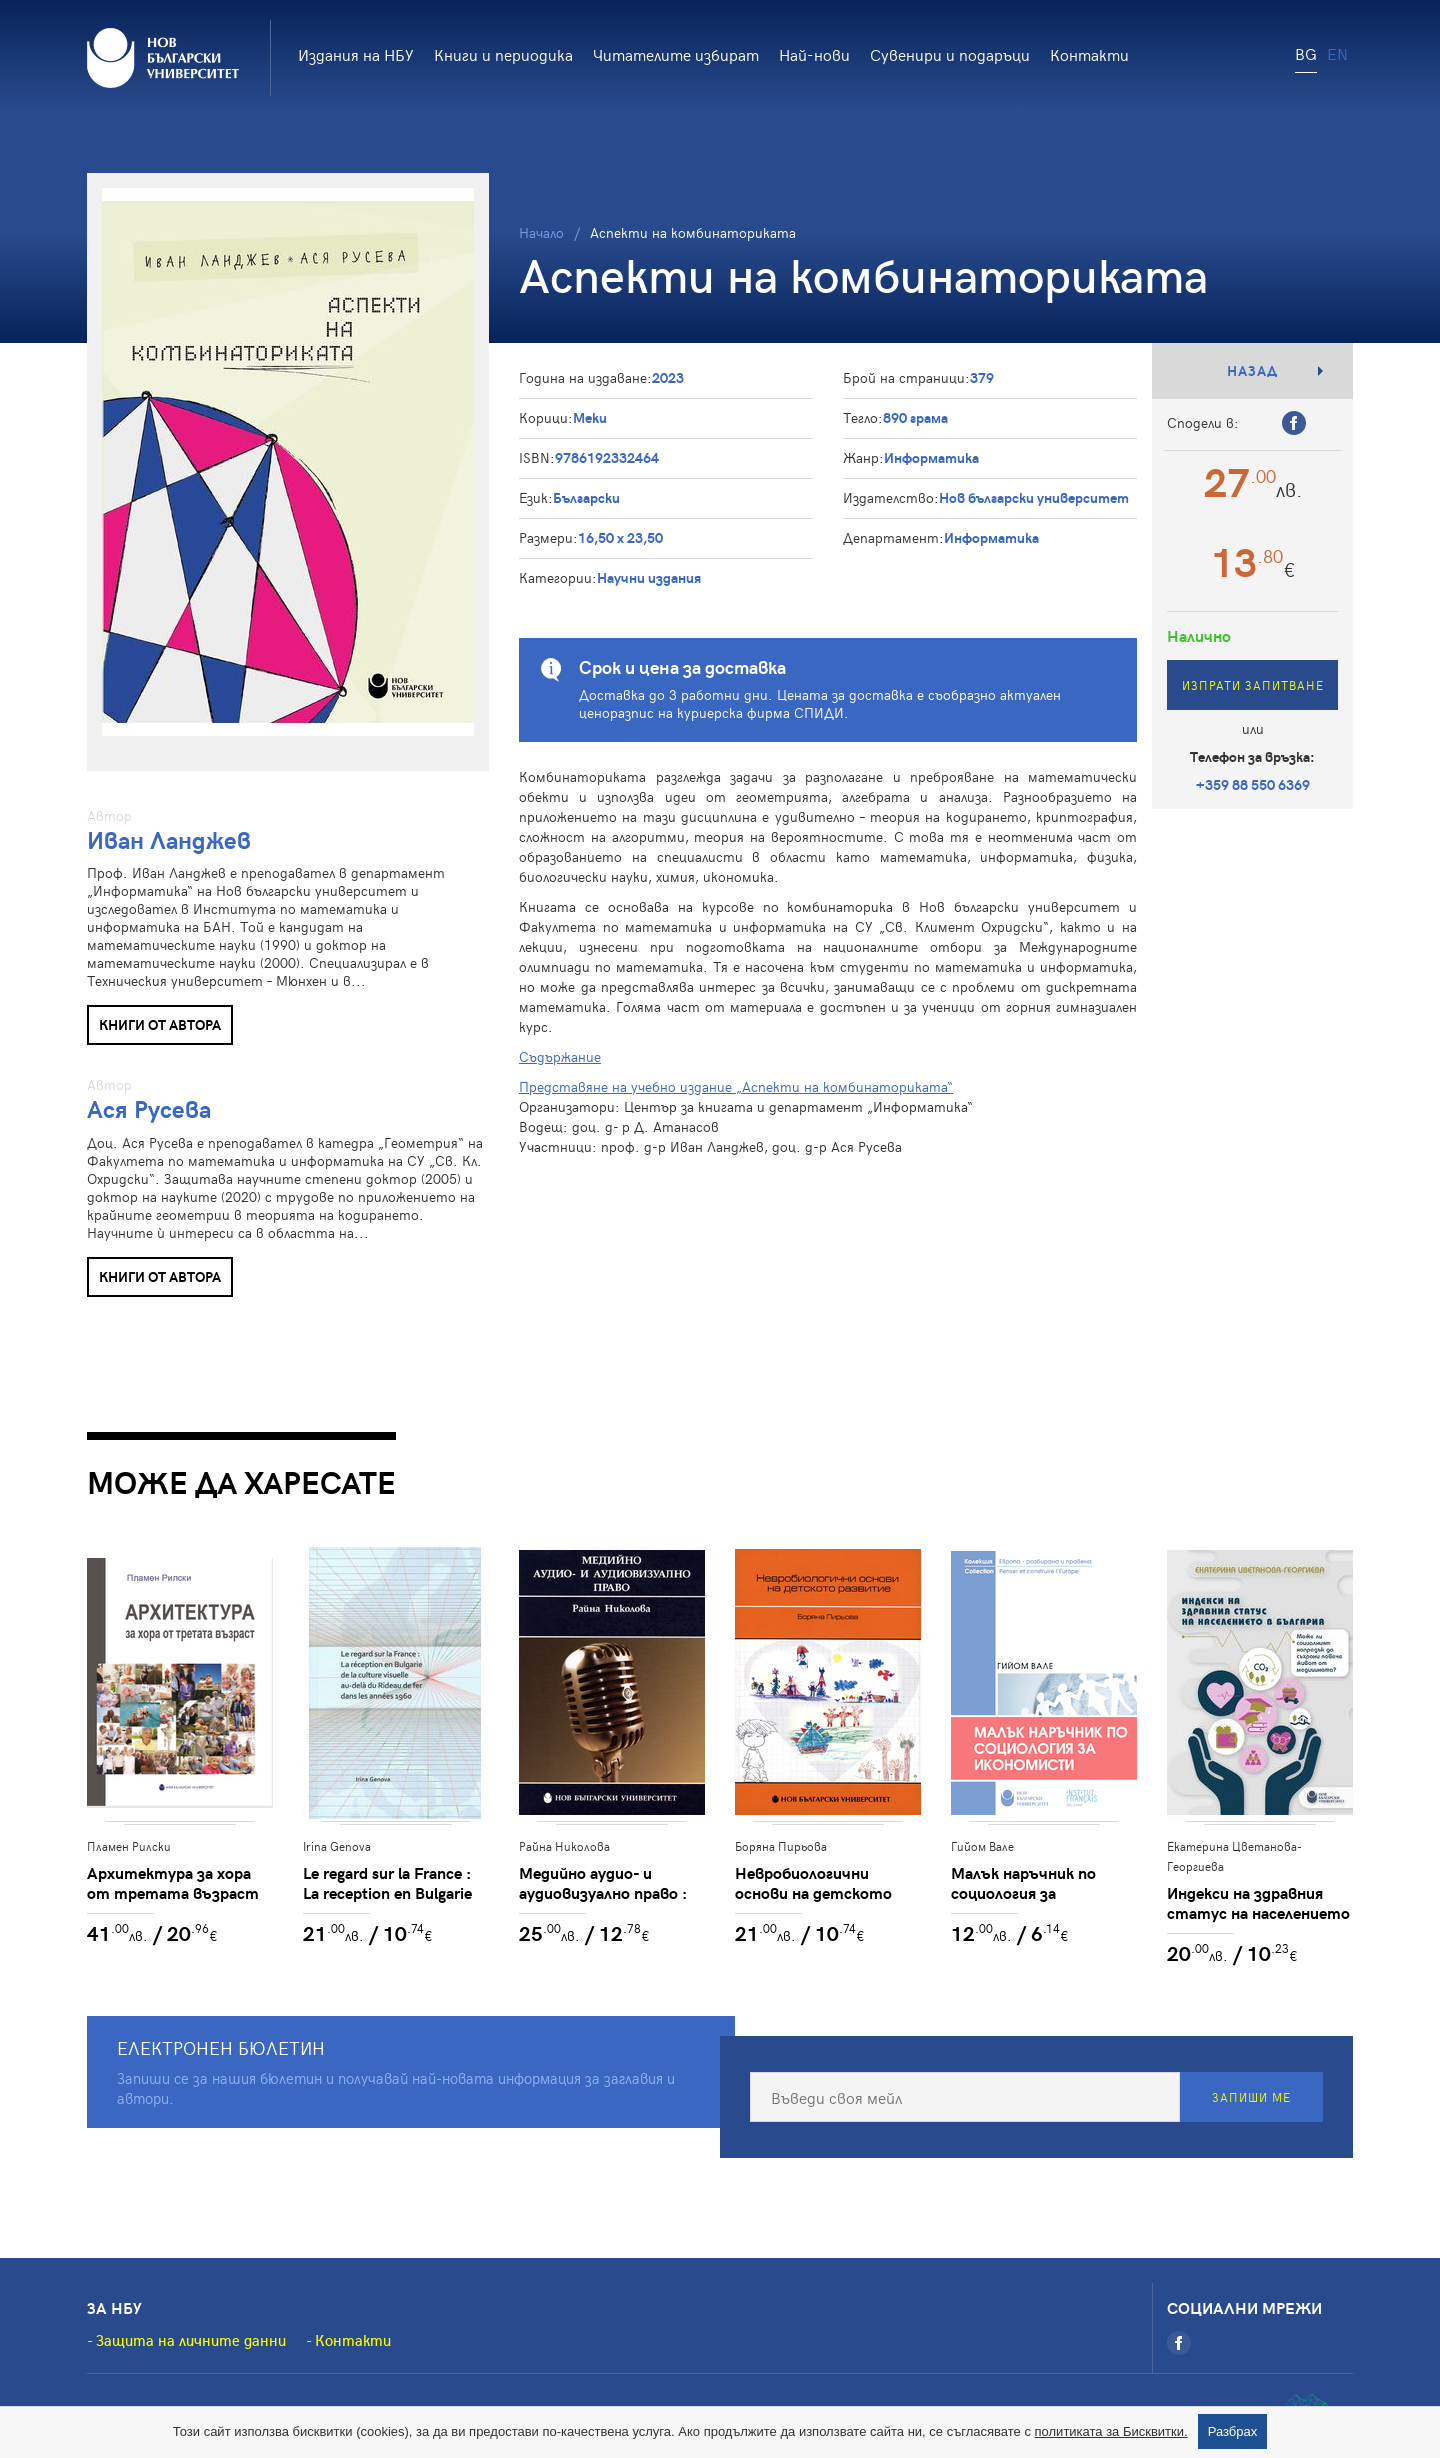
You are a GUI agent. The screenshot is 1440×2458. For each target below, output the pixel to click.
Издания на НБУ (356, 54)
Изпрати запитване (1253, 685)
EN (1337, 53)
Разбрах (1233, 2431)
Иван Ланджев (169, 839)
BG (1306, 53)
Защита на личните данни (191, 2340)
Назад (1252, 370)
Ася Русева (149, 1108)
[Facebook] (1179, 2343)
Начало (541, 232)
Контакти (1089, 54)
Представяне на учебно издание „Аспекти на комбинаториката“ (736, 1086)
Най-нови (814, 54)
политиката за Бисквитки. (1111, 2431)
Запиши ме (1251, 2097)
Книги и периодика (503, 54)
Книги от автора (160, 1024)
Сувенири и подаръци (950, 54)
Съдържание (560, 1056)
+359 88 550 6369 (1253, 784)
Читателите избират (676, 54)
